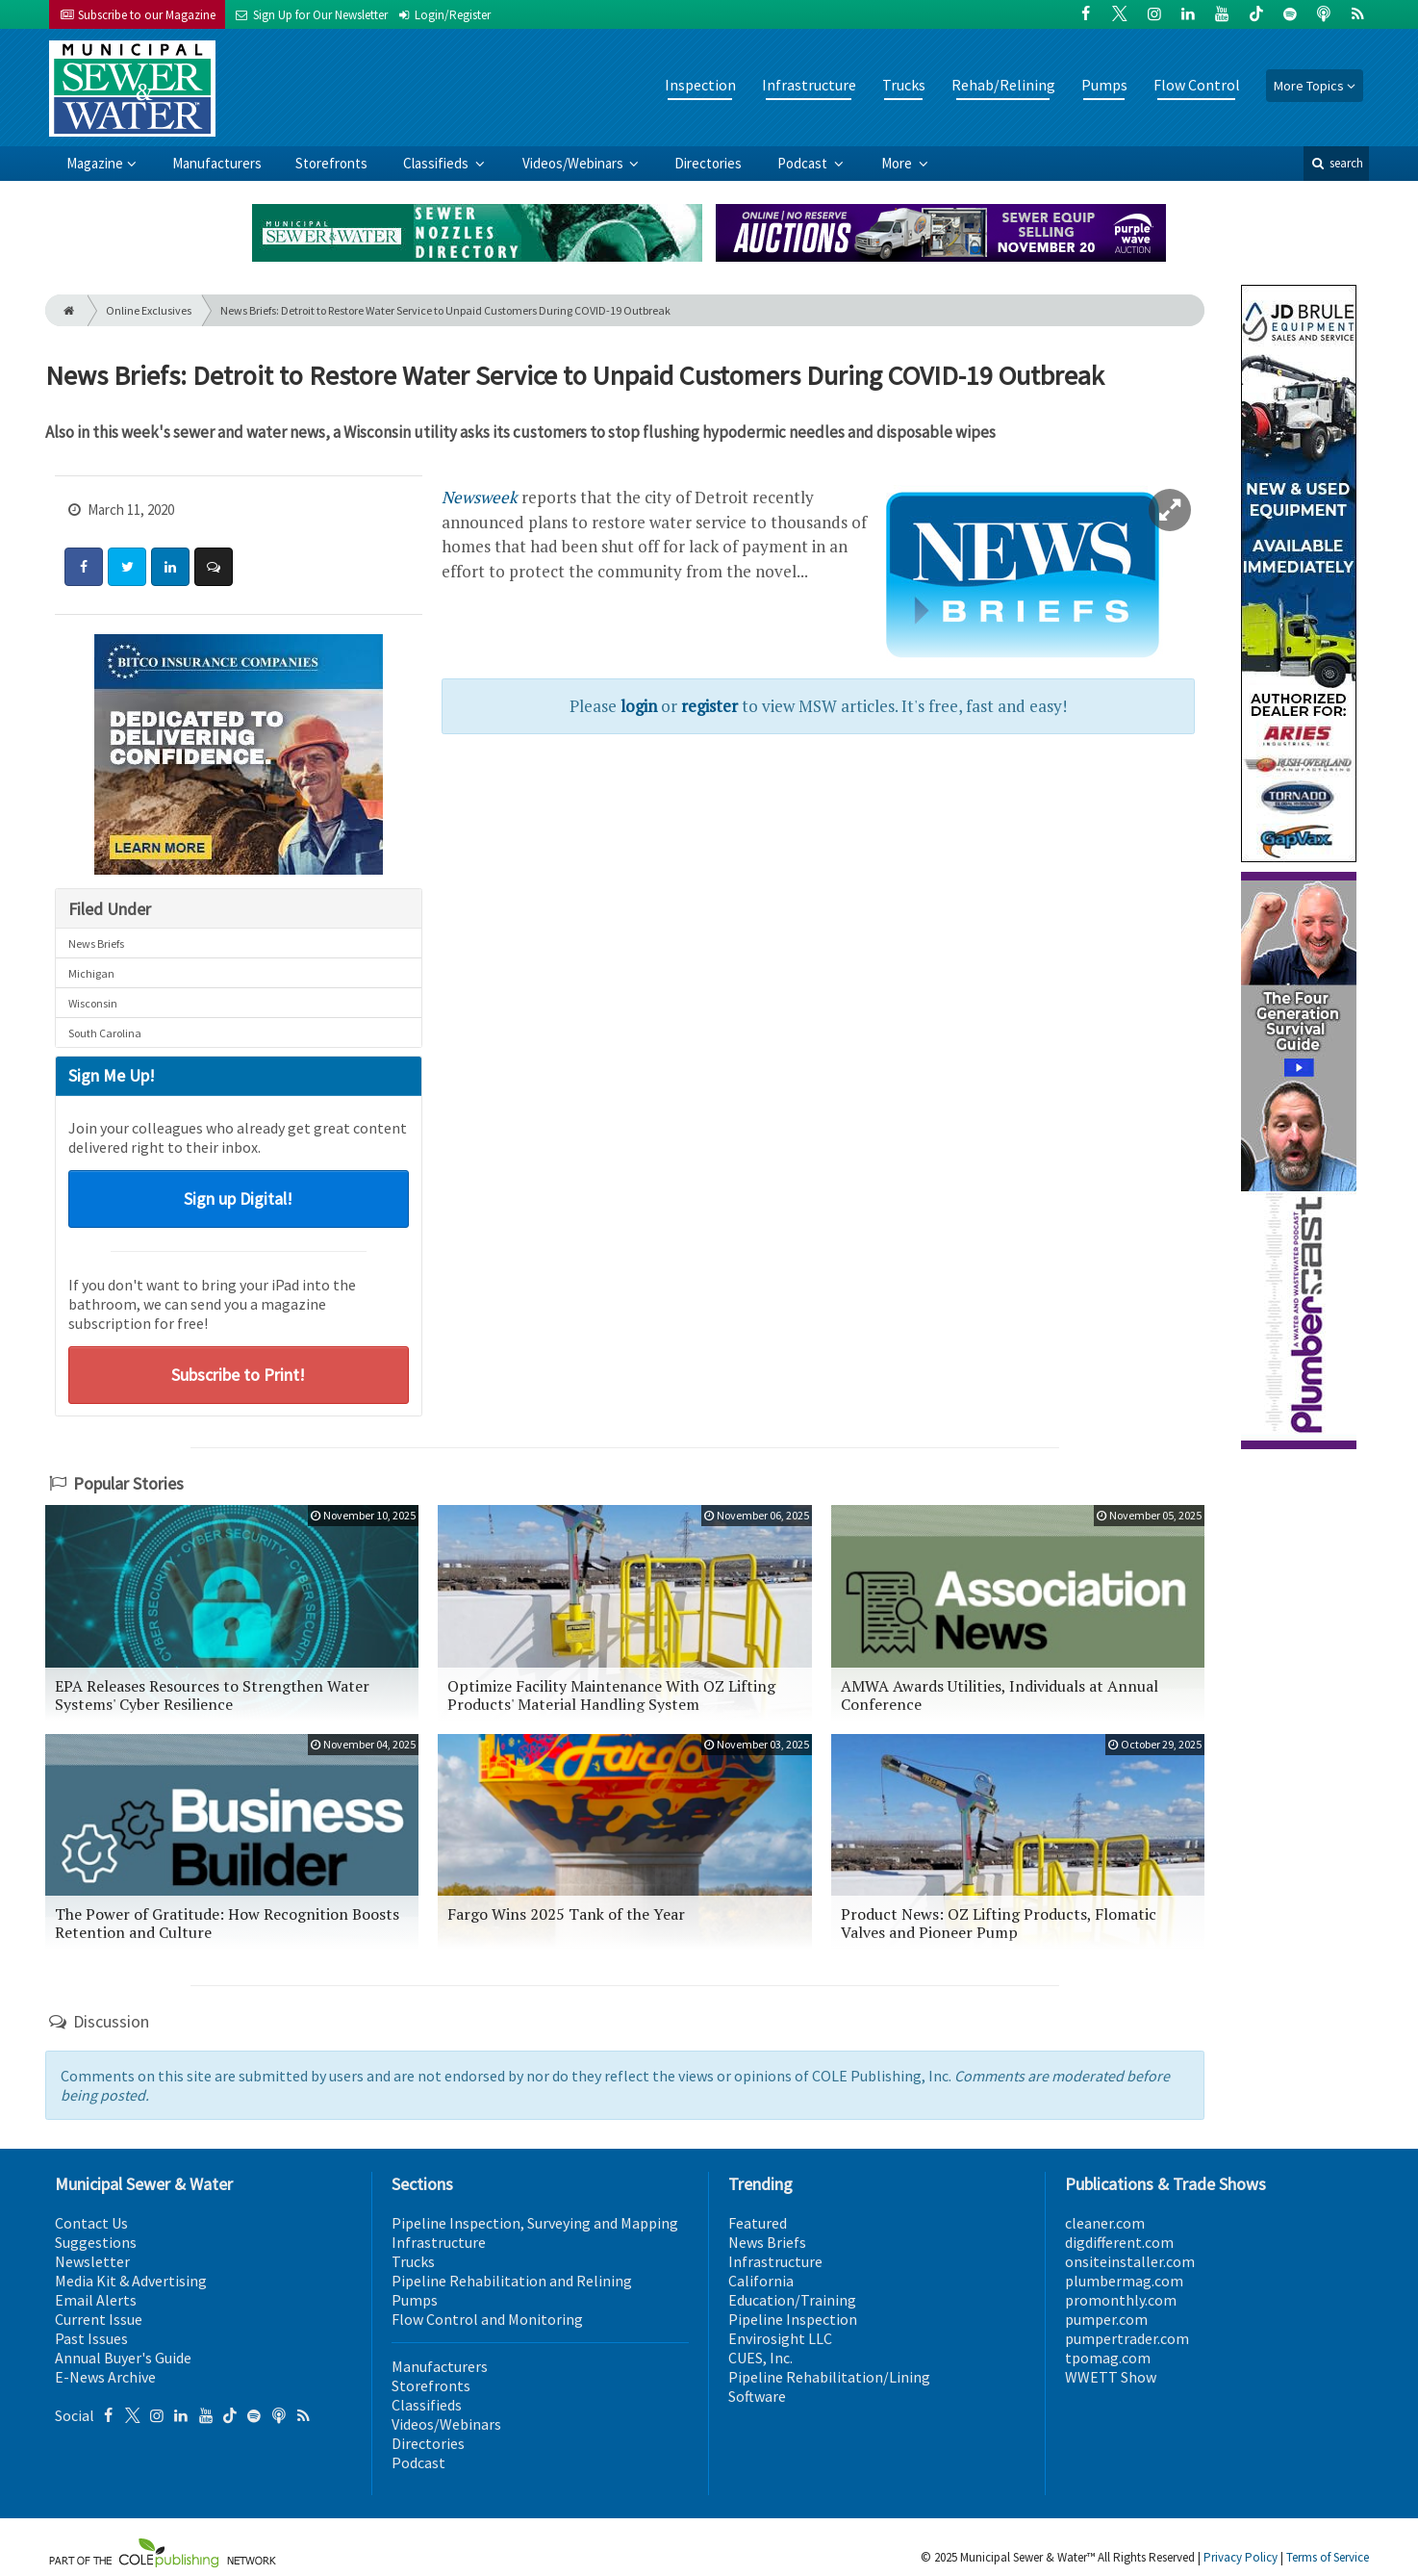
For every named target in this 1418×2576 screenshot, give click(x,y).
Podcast (803, 163)
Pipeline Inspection (792, 2319)
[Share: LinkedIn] (170, 567)
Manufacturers (217, 163)
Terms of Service (1327, 2557)
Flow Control (1196, 84)
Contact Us (91, 2222)
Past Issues (91, 2338)
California (761, 2280)
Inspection (700, 84)
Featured (757, 2222)
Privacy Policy (1240, 2557)
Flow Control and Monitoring (487, 2319)
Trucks (903, 84)
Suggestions (96, 2242)
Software (757, 2396)
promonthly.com (1121, 2299)
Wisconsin (92, 1003)
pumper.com (1106, 2319)
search (1336, 163)
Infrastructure (809, 84)
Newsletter (92, 2261)
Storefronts (331, 163)
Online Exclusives (148, 310)
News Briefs (96, 943)
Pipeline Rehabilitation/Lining (829, 2376)
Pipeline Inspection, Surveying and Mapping (535, 2222)
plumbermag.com (1124, 2280)
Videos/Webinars (574, 163)
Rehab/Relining (1003, 84)
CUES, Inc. (760, 2357)
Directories (708, 163)
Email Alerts (96, 2299)
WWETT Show (1110, 2376)
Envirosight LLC (780, 2338)
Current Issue (98, 2319)
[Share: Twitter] (127, 567)
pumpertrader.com (1127, 2338)
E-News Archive (105, 2376)
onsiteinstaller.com (1130, 2261)
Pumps (1104, 84)
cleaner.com (1105, 2222)
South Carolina (104, 1033)
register (709, 706)
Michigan (91, 973)
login (638, 706)
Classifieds (437, 163)
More (898, 163)
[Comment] (213, 567)
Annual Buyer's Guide (123, 2357)
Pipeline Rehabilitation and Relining (512, 2280)
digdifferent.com (1119, 2242)
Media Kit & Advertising (131, 2280)
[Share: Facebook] (83, 567)
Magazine (94, 163)
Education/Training (792, 2299)
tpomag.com (1108, 2357)
